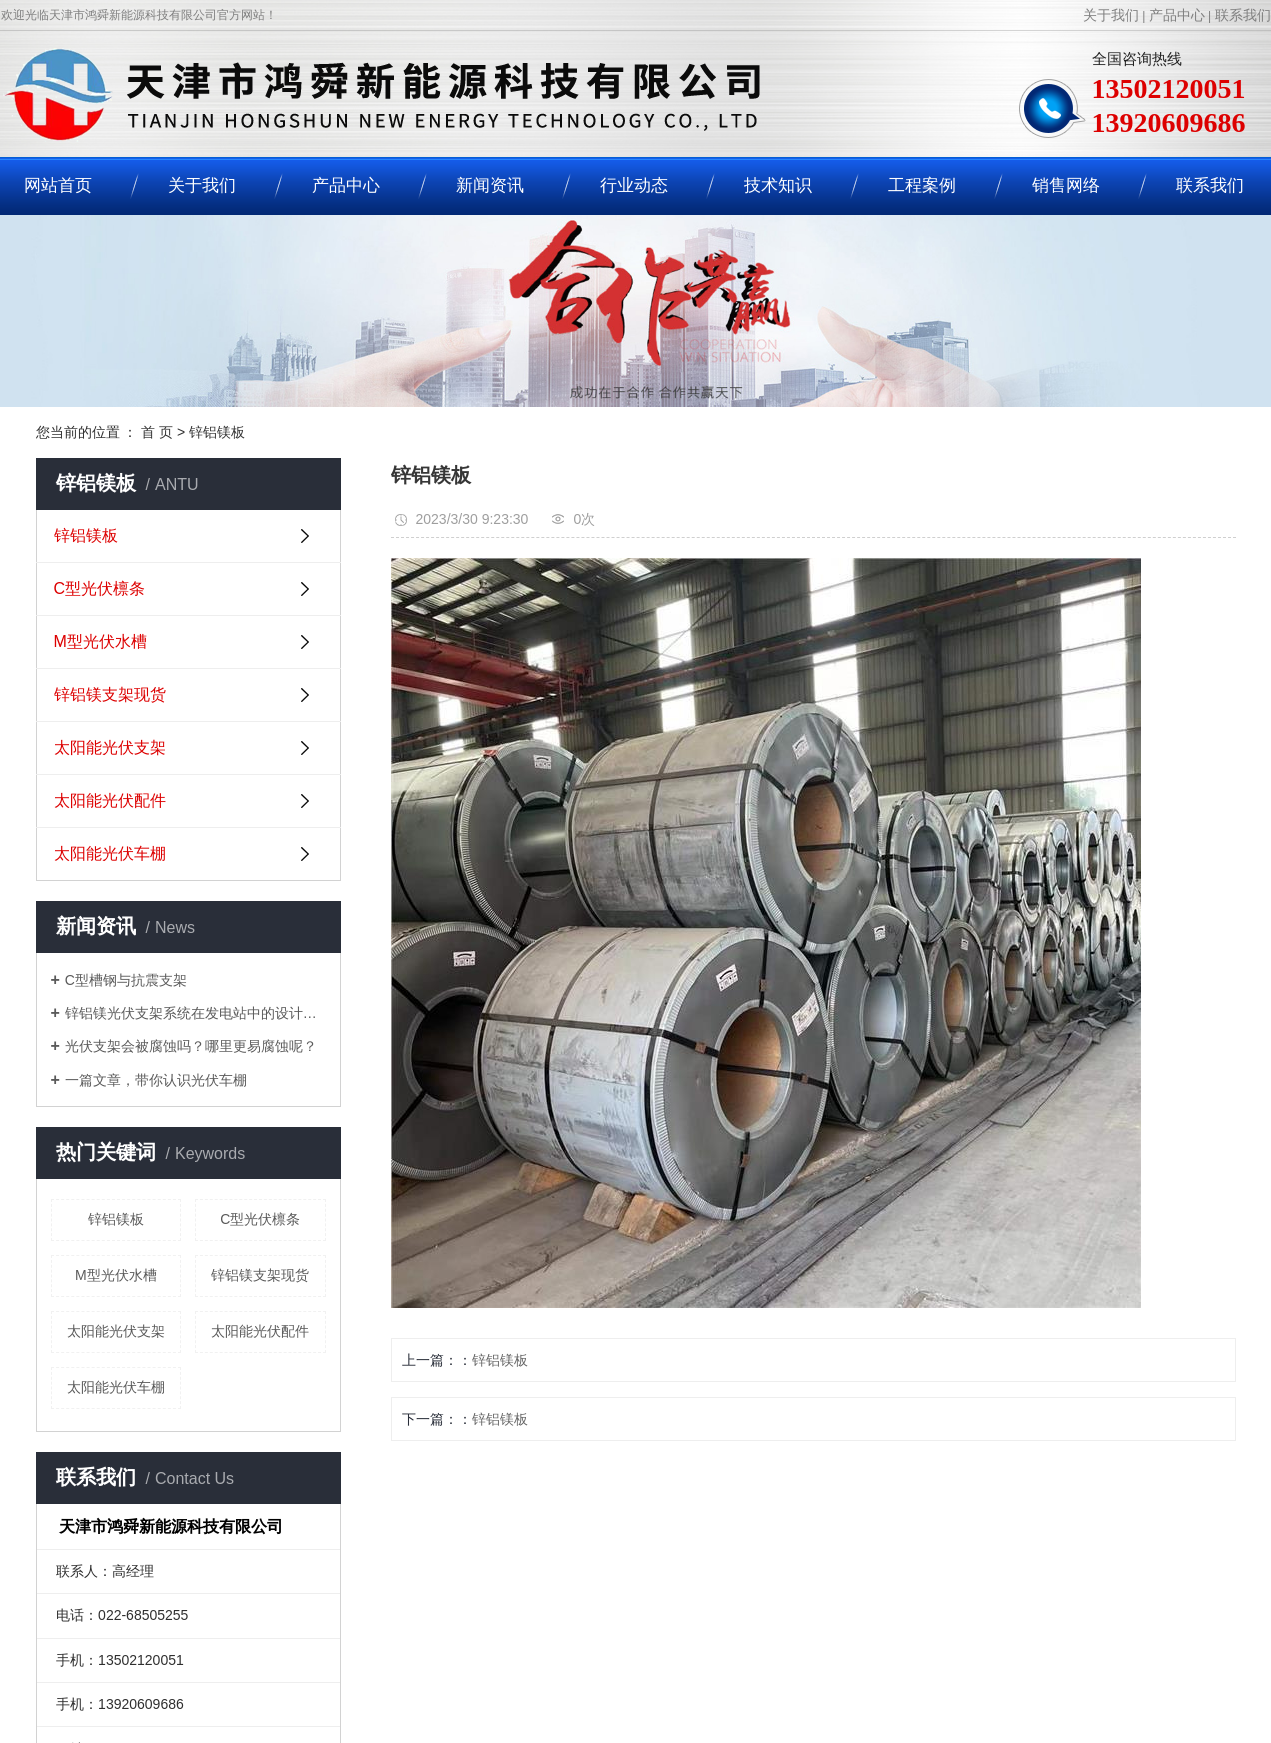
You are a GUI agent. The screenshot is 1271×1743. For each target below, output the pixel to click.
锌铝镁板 (217, 432)
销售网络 (1066, 185)
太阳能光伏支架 (110, 747)
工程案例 (922, 185)
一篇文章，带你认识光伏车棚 (156, 1080)
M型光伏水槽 (100, 641)
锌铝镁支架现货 (110, 694)
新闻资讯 (490, 185)
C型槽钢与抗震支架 (126, 980)
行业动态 (634, 185)
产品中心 (1177, 15)
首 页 (157, 432)
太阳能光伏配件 (110, 800)
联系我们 (1243, 15)
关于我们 (1111, 15)
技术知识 (778, 185)
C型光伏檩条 (100, 588)
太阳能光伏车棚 (110, 853)
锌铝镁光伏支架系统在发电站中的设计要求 (195, 1013)
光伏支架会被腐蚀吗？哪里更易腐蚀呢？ (191, 1046)
